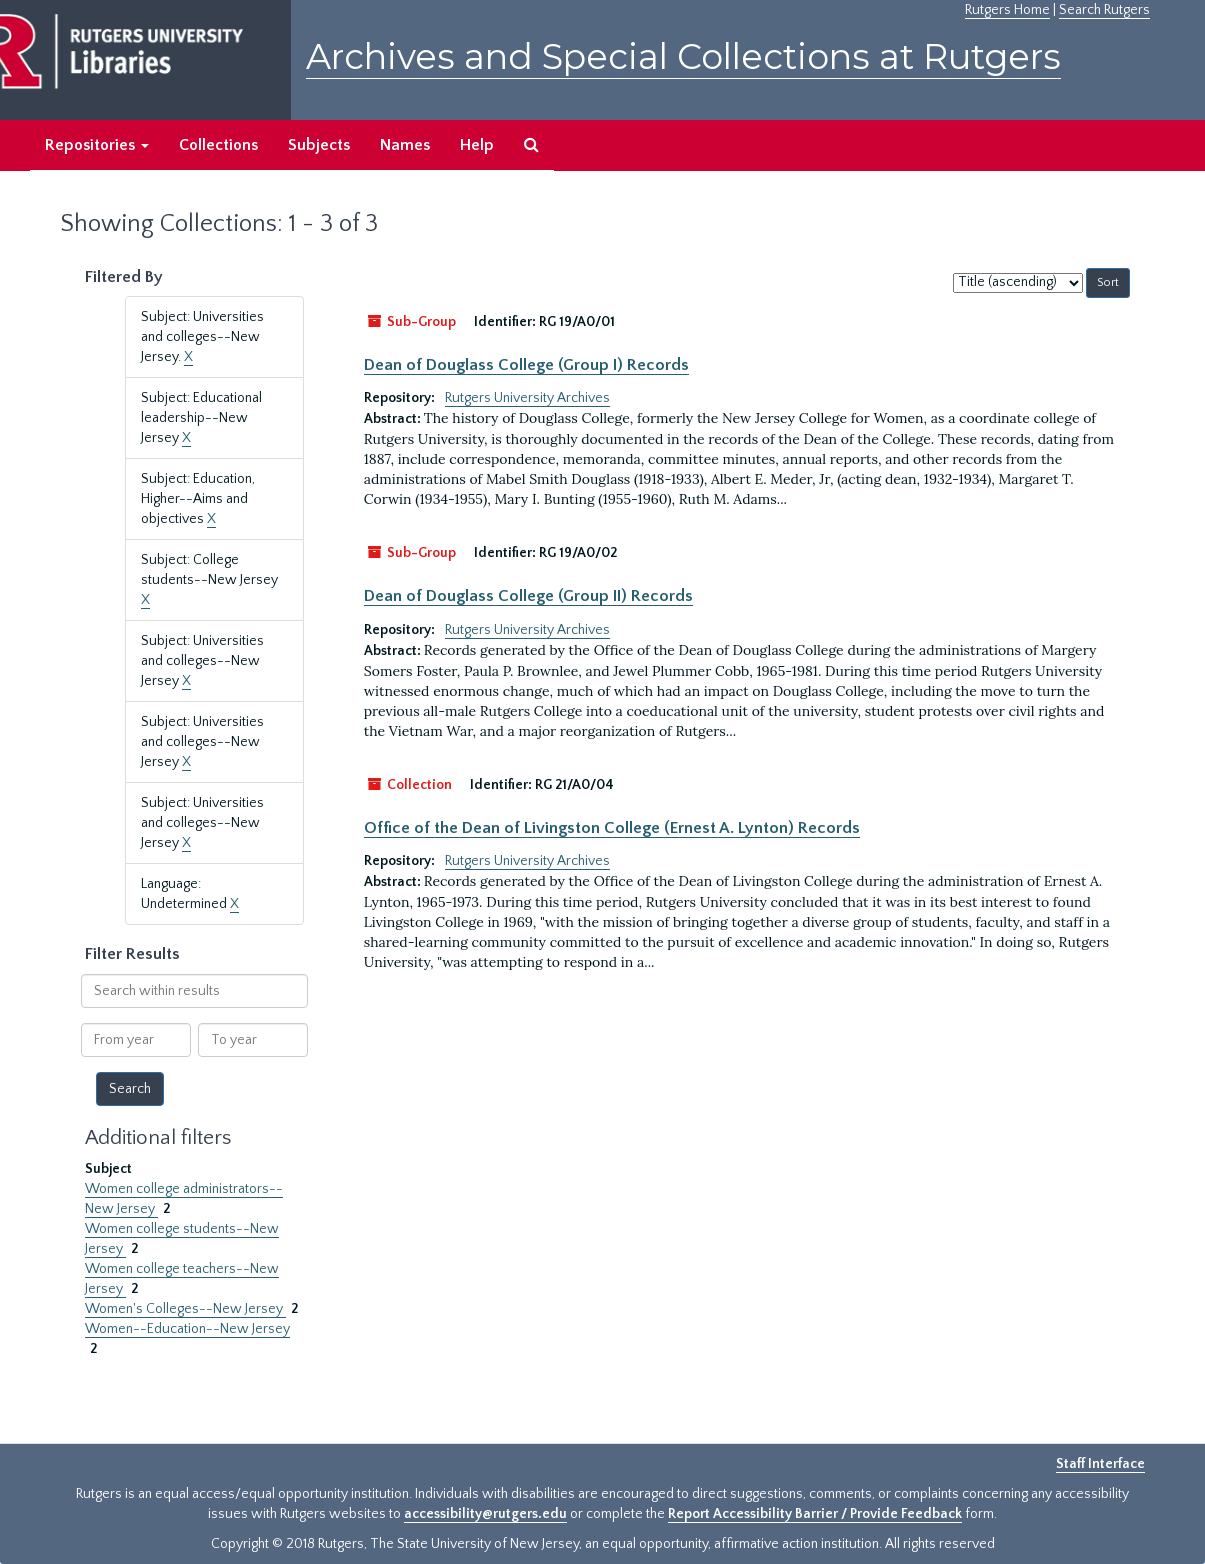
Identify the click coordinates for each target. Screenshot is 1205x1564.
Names (405, 145)
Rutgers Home (1007, 10)
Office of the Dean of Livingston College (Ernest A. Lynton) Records (612, 828)
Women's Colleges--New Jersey (185, 1309)
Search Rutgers (1104, 10)
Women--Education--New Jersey (187, 1329)
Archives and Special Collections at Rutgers (683, 56)
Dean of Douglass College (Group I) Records (526, 365)
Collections (218, 145)
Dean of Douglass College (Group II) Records (528, 596)
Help (477, 145)
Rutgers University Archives (527, 398)
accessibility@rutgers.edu (485, 1514)
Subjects (319, 145)
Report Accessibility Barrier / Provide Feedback (815, 1514)
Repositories (97, 145)
